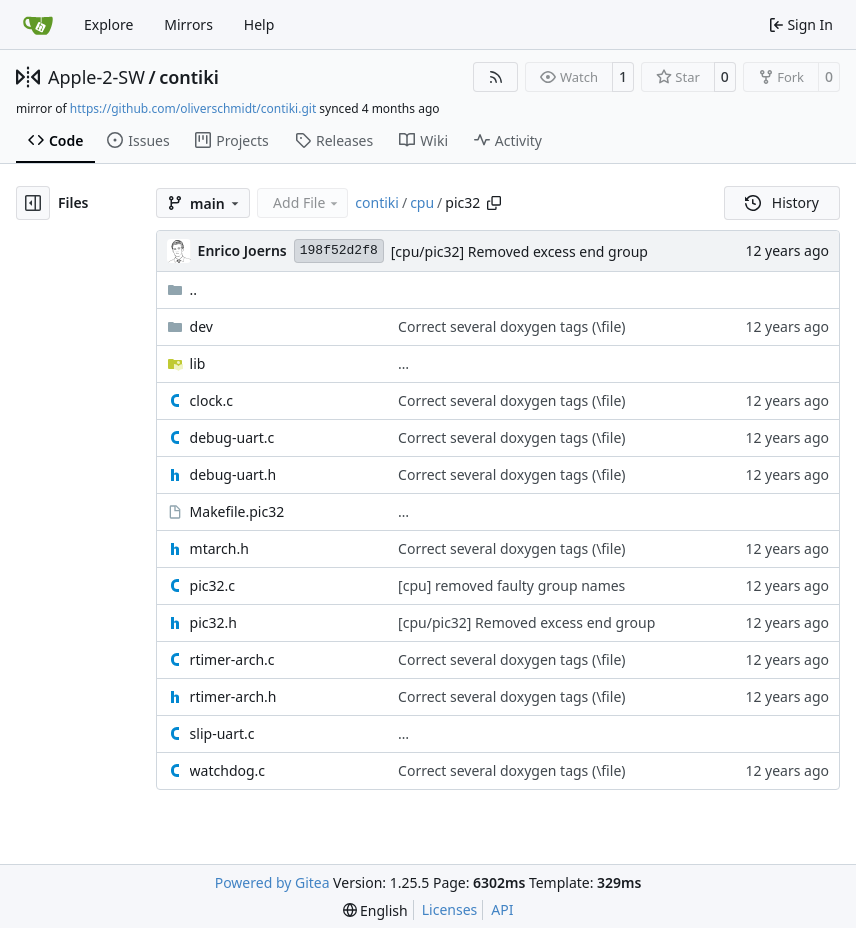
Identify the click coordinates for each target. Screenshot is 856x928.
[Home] (38, 25)
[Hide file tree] (33, 203)
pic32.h (213, 622)
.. (182, 289)
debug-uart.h (233, 474)
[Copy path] (494, 203)
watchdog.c (227, 770)
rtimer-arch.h (233, 696)
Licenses (450, 909)
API (502, 909)
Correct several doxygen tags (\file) (511, 326)
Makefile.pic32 (237, 511)
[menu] (375, 910)
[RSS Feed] (496, 77)
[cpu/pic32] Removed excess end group (519, 251)
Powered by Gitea (272, 882)
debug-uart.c (232, 437)
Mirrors (188, 24)
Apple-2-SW (96, 77)
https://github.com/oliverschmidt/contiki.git (193, 108)
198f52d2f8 (339, 250)
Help (259, 24)
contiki (189, 77)
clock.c (211, 400)
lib (198, 363)
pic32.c (212, 585)
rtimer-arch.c (232, 659)
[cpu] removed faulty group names (511, 585)
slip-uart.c (222, 733)
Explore (108, 24)
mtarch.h (219, 548)
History (782, 202)
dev (201, 326)
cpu (422, 202)
